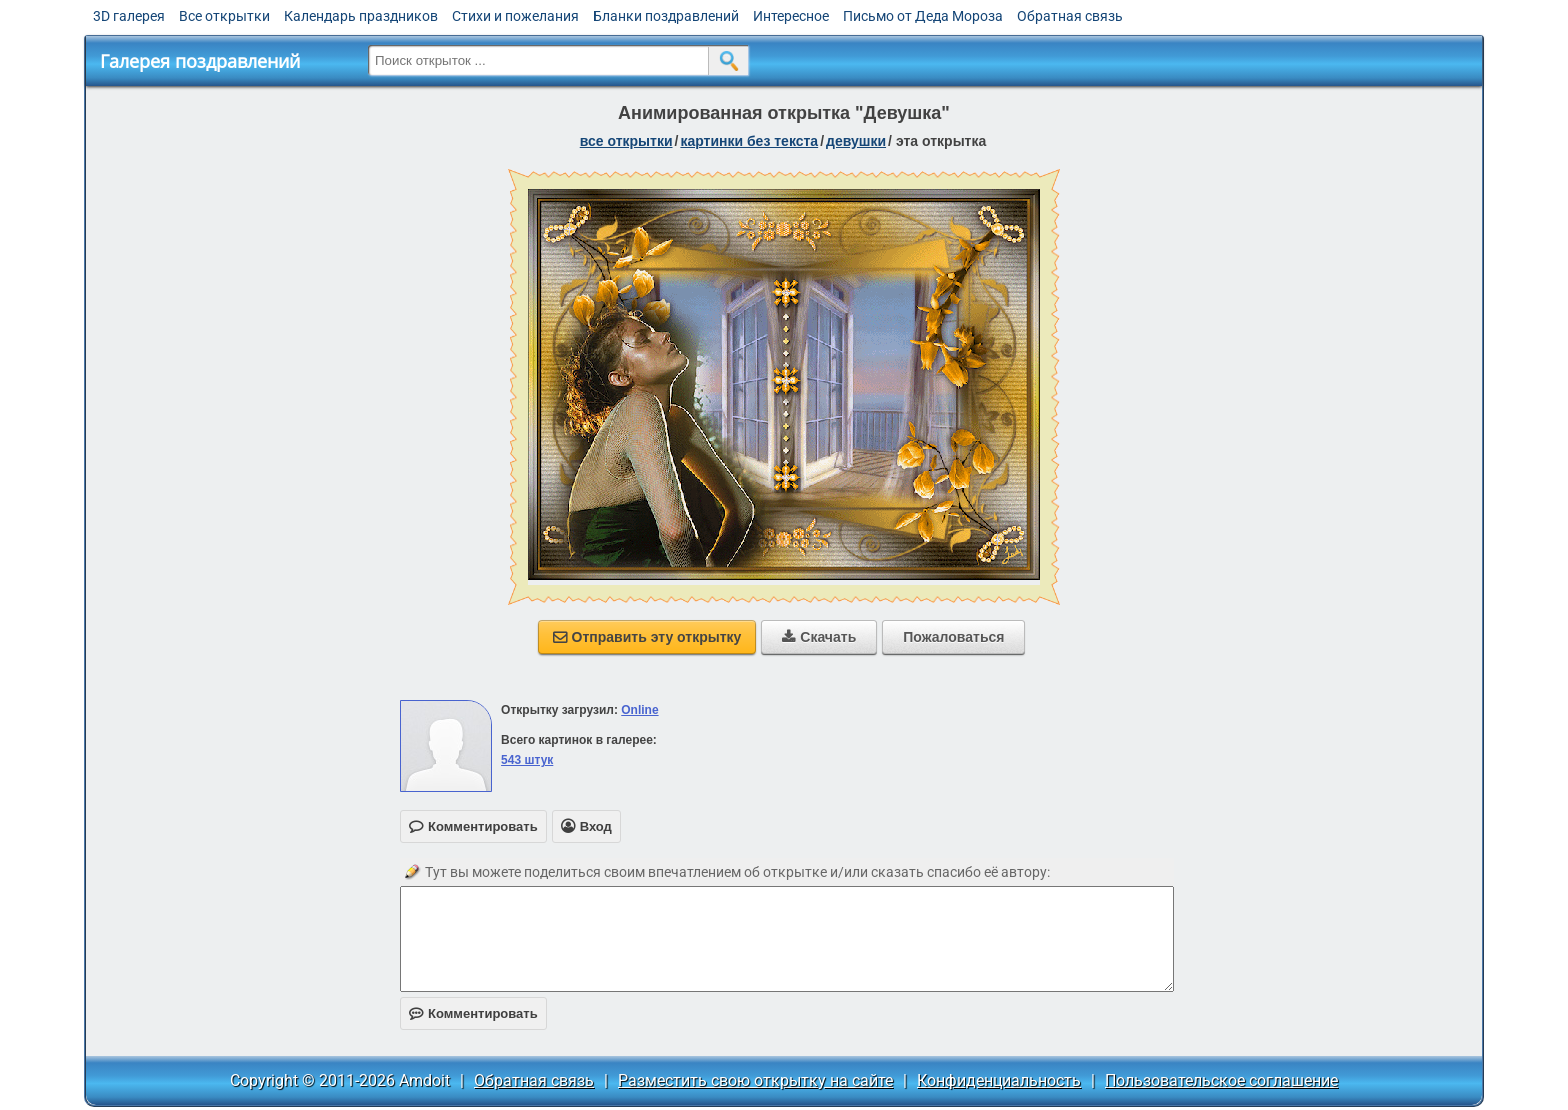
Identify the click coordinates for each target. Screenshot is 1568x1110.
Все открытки (224, 16)
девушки (856, 141)
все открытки (626, 141)
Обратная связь (1070, 16)
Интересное (791, 16)
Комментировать (473, 1013)
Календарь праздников (361, 16)
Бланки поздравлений (666, 16)
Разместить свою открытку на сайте (755, 1080)
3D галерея (129, 16)
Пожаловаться (953, 637)
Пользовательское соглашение (1221, 1080)
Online (639, 710)
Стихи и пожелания (515, 16)
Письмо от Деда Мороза (923, 16)
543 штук (527, 760)
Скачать (819, 637)
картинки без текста (749, 141)
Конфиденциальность (999, 1080)
